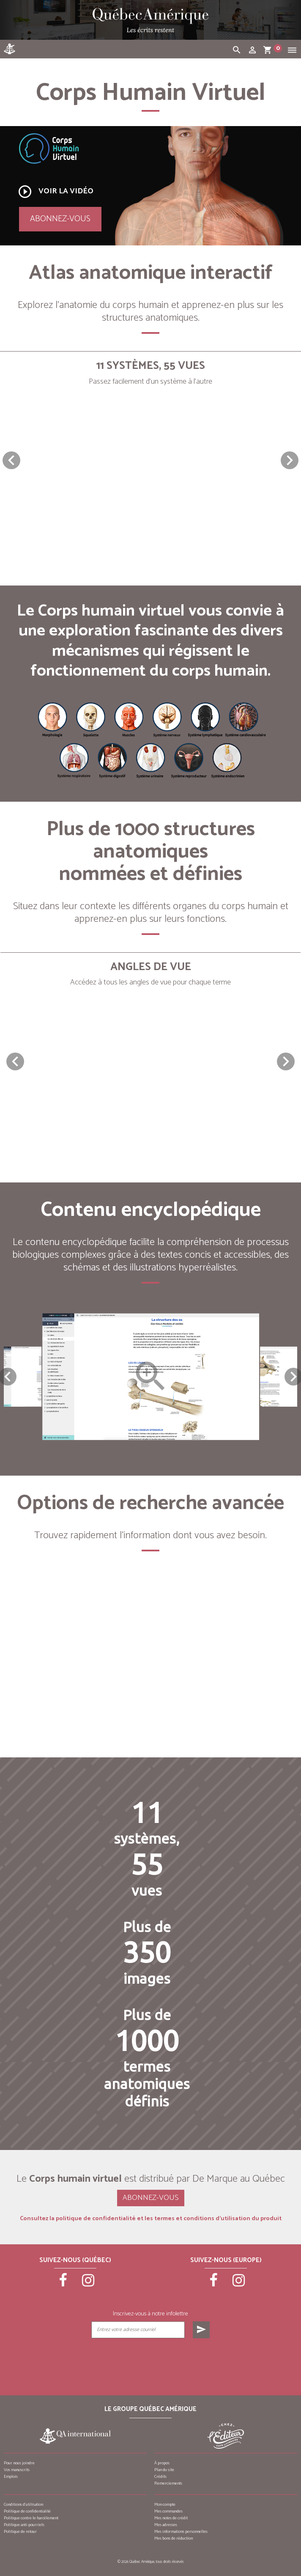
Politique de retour (20, 2531)
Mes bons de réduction (173, 2538)
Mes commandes (168, 2511)
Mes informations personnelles (181, 2531)
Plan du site (164, 2469)
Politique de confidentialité (27, 2511)
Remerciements (168, 2483)
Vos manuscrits (17, 2469)
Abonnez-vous (60, 219)
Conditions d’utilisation (23, 2504)
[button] (289, 460)
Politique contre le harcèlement (31, 2518)
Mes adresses (165, 2524)
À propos (162, 2463)
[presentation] (150, 2359)
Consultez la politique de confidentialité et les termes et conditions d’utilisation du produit (151, 2219)
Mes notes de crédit (171, 2518)
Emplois (11, 2476)
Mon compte (164, 2504)
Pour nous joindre (19, 2463)
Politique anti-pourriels (24, 2524)
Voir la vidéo (55, 191)
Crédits (160, 2476)
